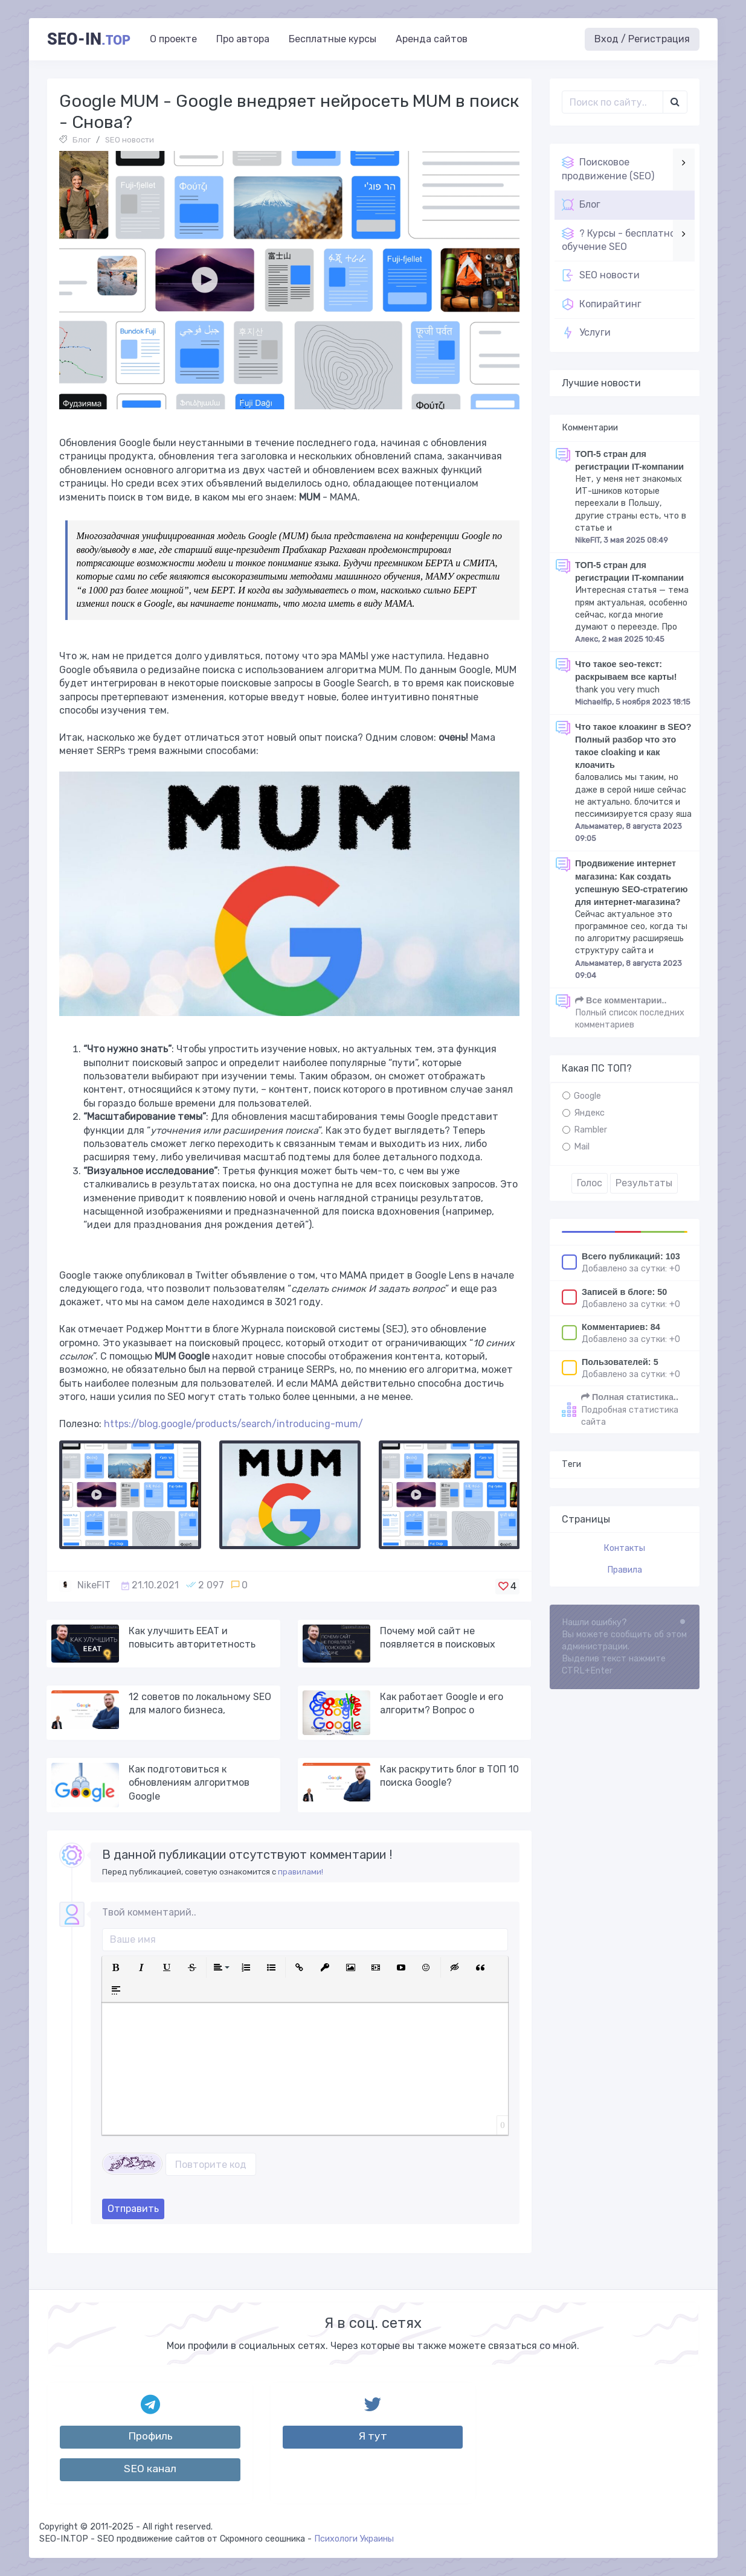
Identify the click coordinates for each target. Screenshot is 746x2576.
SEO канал (150, 2469)
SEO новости (129, 139)
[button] (116, 1967)
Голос (589, 1183)
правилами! (300, 1871)
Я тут (372, 2436)
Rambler (590, 1130)
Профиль (150, 2436)
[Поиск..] (612, 102)
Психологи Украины (354, 2539)
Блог (81, 139)
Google (587, 1096)
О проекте (173, 39)
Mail (582, 1147)
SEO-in (88, 39)
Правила (624, 1570)
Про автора (242, 39)
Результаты (644, 1183)
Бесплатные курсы (332, 39)
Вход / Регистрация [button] (642, 39)
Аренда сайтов (432, 39)
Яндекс (589, 1113)
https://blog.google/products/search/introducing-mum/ (233, 1424)
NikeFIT (94, 1585)
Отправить (133, 2208)
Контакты (624, 1548)
